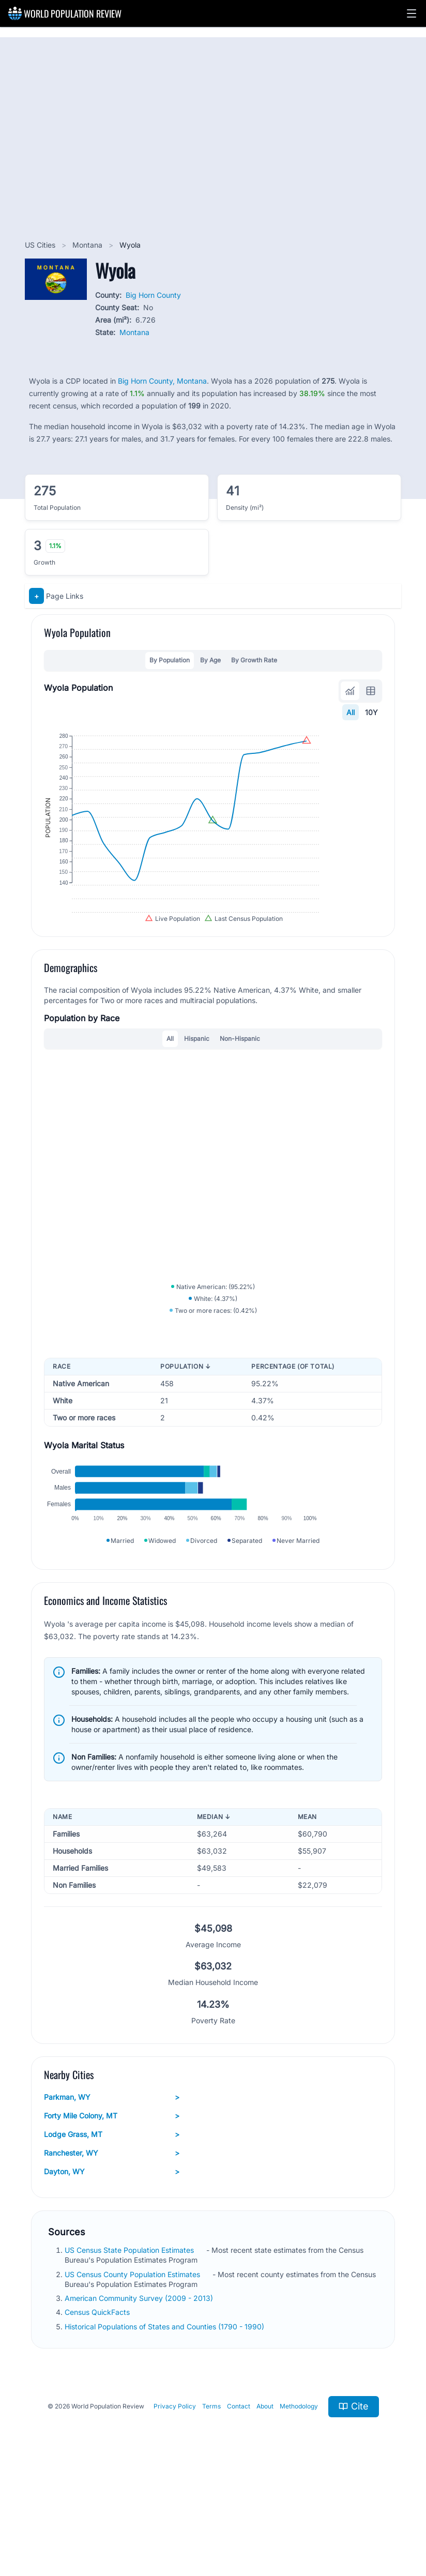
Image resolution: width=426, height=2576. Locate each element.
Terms (211, 2499)
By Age (210, 660)
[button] (411, 13)
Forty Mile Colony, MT (111, 2209)
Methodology (299, 2499)
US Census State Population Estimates (130, 2343)
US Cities (41, 244)
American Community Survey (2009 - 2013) (140, 2391)
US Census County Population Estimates (133, 2366)
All (350, 712)
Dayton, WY (111, 2265)
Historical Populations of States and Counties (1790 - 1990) (165, 2419)
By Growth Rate (254, 660)
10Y (371, 712)
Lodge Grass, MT (111, 2227)
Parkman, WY (111, 2190)
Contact (238, 2499)
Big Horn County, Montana (162, 380)
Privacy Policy (175, 2499)
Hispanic (196, 1082)
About (264, 2499)
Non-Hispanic (240, 1082)
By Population (169, 660)
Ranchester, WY (111, 2246)
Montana (88, 244)
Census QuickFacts (98, 2405)
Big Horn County (153, 295)
